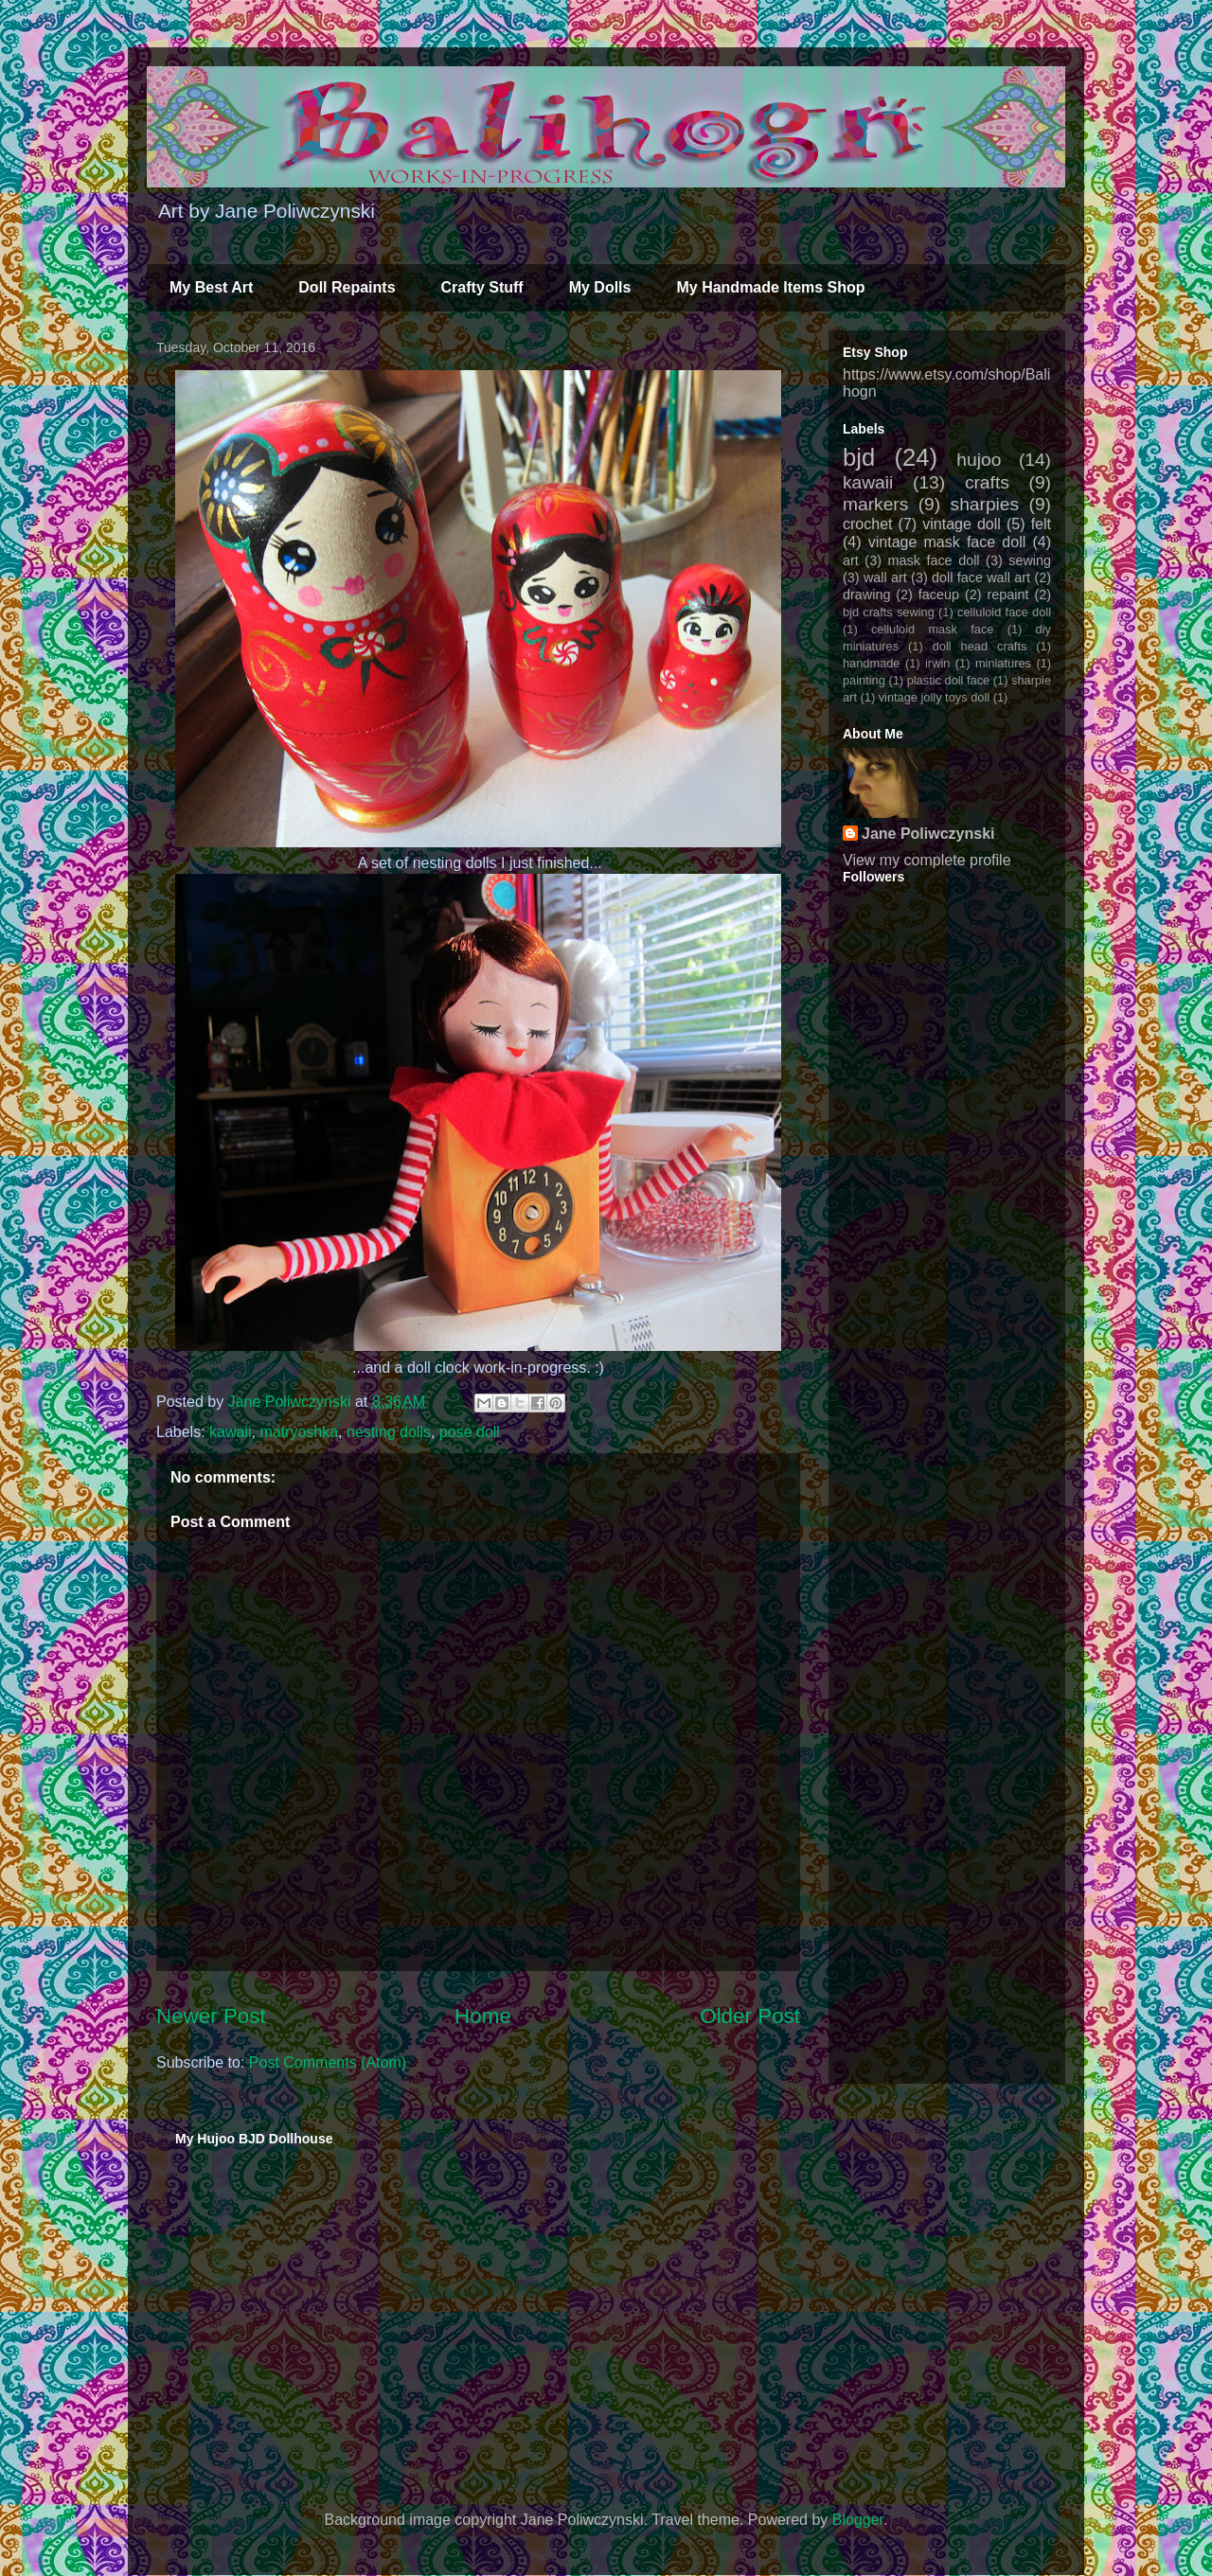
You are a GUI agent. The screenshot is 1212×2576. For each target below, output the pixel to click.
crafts (987, 482)
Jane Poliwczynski (928, 834)
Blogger (857, 2520)
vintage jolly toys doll (934, 697)
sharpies (985, 504)
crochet (867, 524)
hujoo (978, 460)
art (851, 560)
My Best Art (211, 287)
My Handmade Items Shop (770, 287)
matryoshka (298, 1432)
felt (1041, 524)
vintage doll (961, 524)
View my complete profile (927, 860)
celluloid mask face (932, 629)
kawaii (230, 1432)
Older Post (750, 2016)
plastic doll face (948, 680)
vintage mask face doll (947, 542)
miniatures (1003, 663)
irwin (937, 663)
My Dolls (600, 287)
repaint (1008, 594)
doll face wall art (981, 577)
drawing (866, 594)
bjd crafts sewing (889, 612)
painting (864, 680)
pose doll (469, 1432)
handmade (871, 663)
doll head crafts (980, 646)
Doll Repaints (346, 287)
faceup (938, 594)
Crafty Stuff (482, 287)
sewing (1029, 560)
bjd (859, 457)
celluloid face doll (1004, 612)
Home (482, 2016)
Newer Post (211, 2016)
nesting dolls (389, 1432)
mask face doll (933, 560)
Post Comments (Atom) (327, 2062)
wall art (885, 577)
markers (875, 504)
